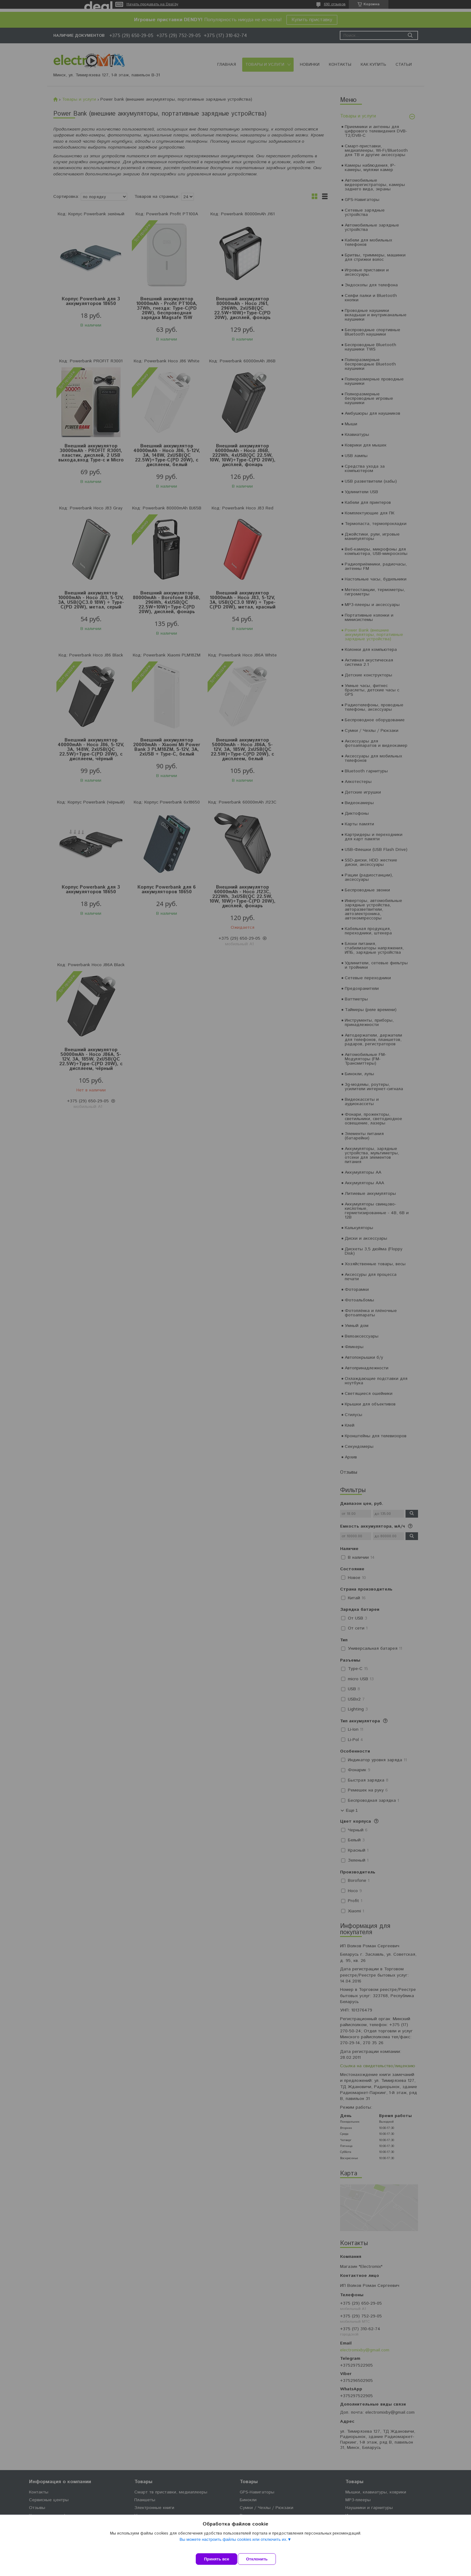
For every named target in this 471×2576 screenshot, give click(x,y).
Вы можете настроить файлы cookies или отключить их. (233, 2545)
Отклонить (262, 2559)
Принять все (216, 2559)
